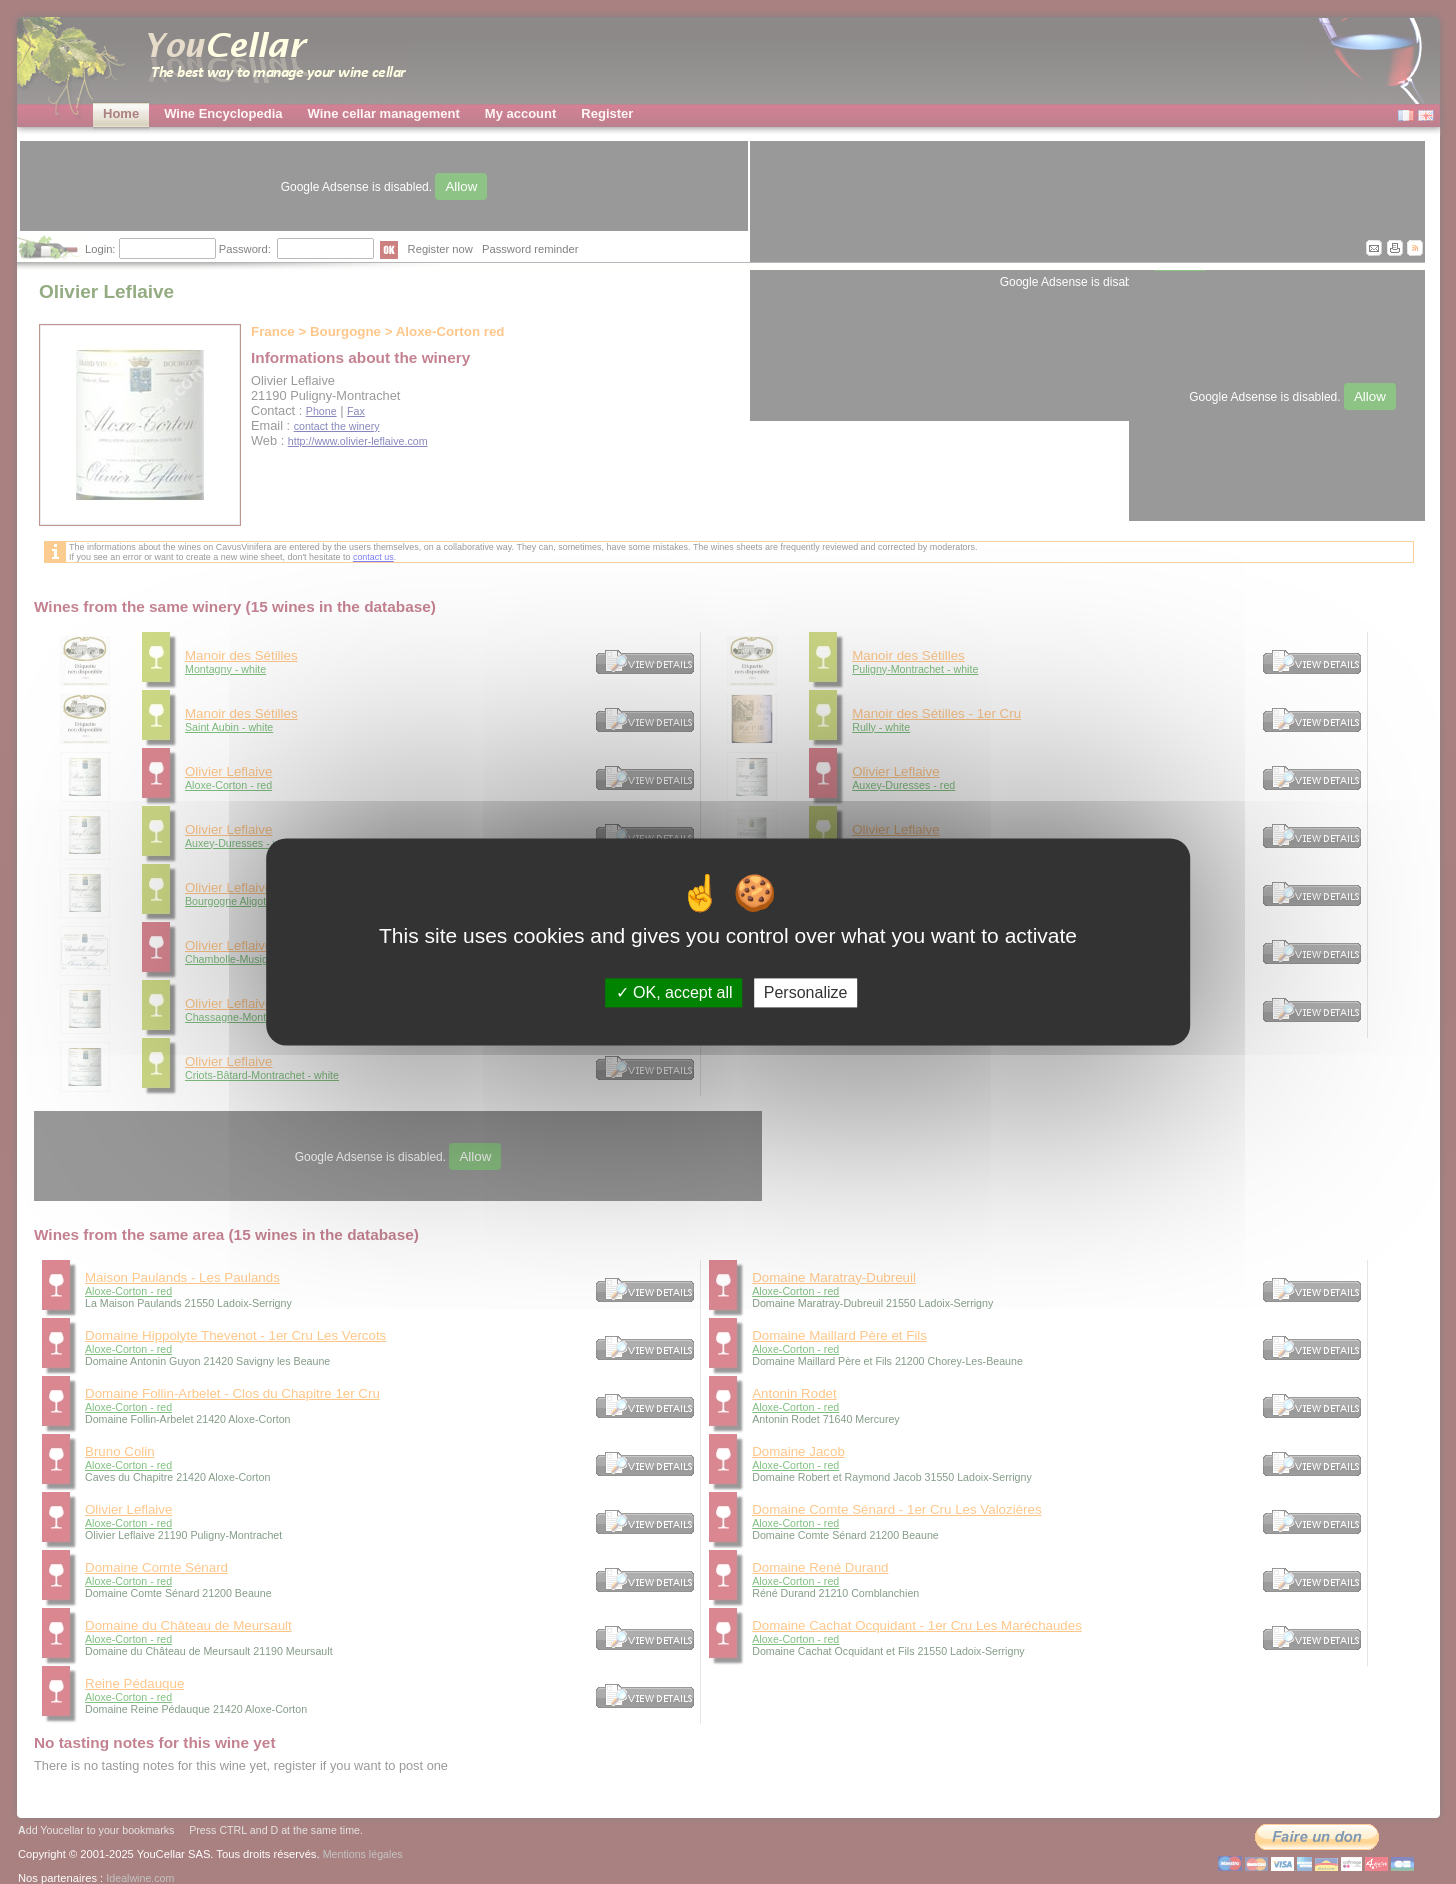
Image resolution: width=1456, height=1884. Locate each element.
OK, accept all (674, 992)
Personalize (806, 992)
